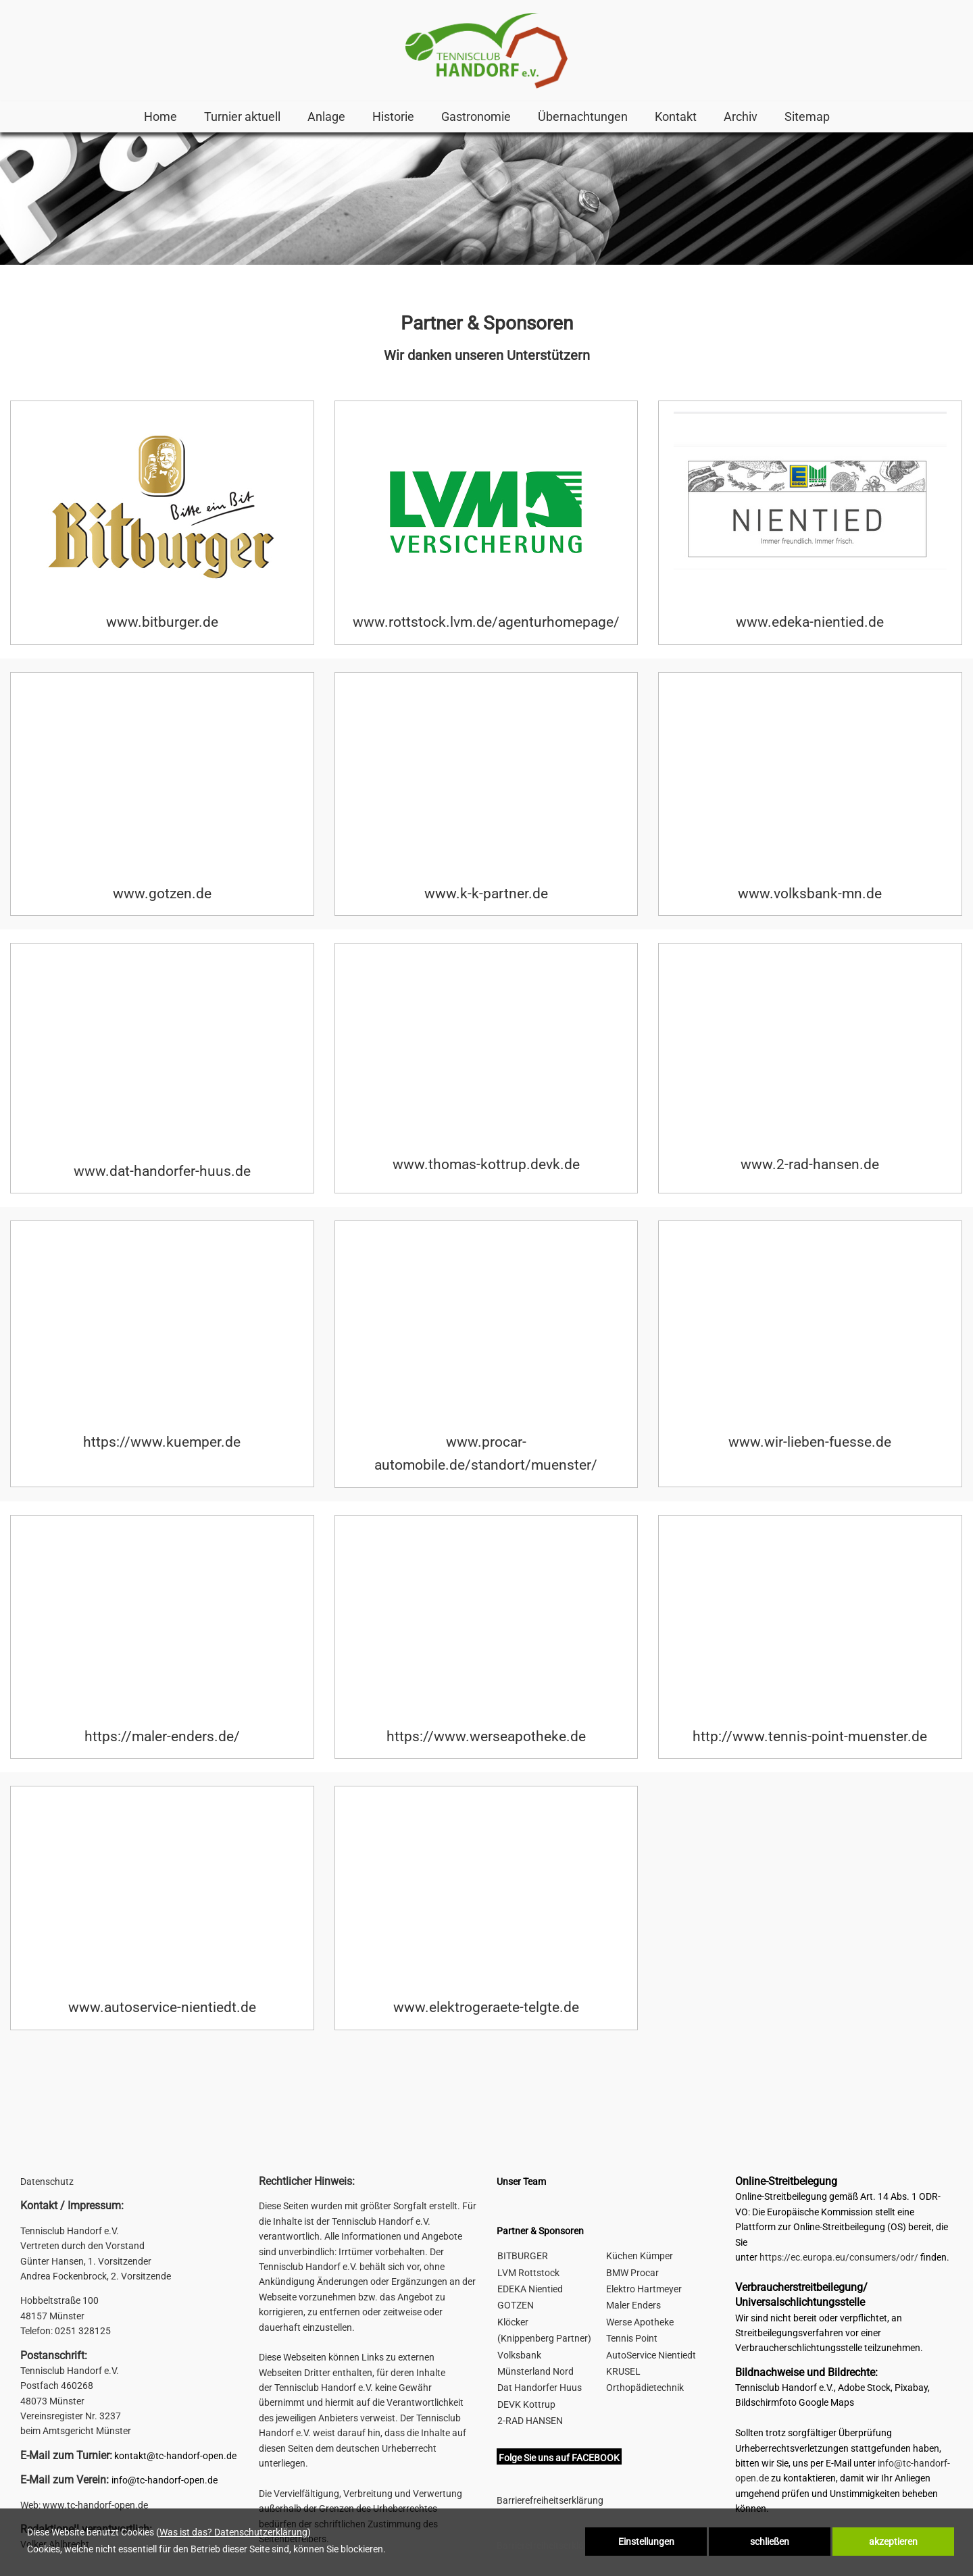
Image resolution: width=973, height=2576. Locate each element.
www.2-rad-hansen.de (810, 1164)
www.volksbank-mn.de (810, 893)
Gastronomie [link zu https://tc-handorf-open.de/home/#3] (476, 116)
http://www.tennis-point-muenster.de (810, 1736)
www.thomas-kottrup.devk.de (486, 1164)
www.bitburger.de (162, 622)
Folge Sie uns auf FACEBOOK (559, 2457)
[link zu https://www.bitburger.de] (162, 510)
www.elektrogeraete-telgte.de (486, 2007)
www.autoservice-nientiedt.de (162, 2007)
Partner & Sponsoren (540, 2230)
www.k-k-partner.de (486, 893)
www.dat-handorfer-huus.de (162, 1171)
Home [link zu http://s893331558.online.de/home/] (160, 116)
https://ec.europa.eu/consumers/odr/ (838, 2257)
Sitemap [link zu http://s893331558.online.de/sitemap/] (807, 116)
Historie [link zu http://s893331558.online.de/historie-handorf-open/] (393, 116)
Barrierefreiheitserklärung (550, 2500)
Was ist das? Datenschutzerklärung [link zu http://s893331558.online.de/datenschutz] (233, 2532)
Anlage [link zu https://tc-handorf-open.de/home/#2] (326, 116)
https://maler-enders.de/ (162, 1736)
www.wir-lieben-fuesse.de (809, 1442)
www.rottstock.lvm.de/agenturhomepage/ (486, 622)
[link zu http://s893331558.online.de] (486, 50)
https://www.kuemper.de (162, 1442)
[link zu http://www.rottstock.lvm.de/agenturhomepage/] (485, 510)
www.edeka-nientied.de (810, 622)
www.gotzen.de (162, 893)
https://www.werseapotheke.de (486, 1736)
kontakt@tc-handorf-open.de (175, 2455)
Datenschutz (47, 2181)
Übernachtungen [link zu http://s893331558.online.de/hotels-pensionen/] (583, 116)
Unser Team (521, 2181)
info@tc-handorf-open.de (164, 2480)
